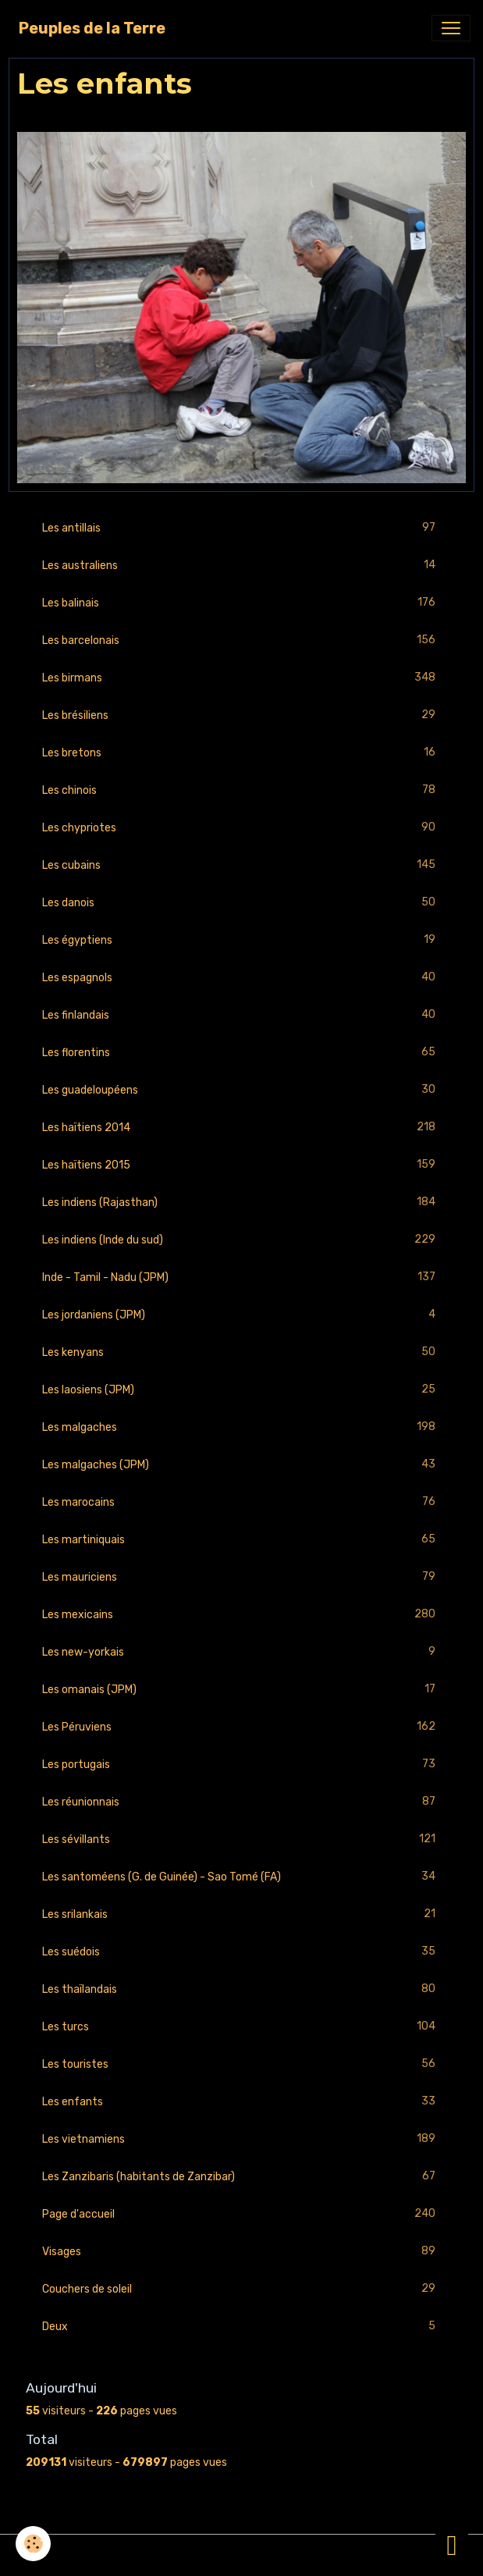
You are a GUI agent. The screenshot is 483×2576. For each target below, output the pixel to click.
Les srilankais (241, 1914)
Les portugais (241, 1765)
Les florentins (241, 1053)
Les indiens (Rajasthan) (241, 1203)
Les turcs (241, 2027)
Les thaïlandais (241, 1989)
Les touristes (241, 2064)
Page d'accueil (241, 2214)
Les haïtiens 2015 (241, 1165)
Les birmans (241, 678)
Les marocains (241, 1502)
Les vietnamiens (241, 2139)
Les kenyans (241, 1352)
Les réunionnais (241, 1802)
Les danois (241, 903)
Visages (241, 2252)
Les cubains (241, 865)
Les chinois (241, 790)
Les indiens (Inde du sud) (241, 1240)
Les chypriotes (241, 828)
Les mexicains (241, 1615)
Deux (241, 2327)
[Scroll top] (451, 2544)
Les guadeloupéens (241, 1090)
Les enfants (241, 2102)
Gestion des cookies (241, 2555)
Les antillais (241, 528)
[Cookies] (33, 2543)
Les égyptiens (241, 940)
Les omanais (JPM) (241, 1690)
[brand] (92, 28)
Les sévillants (241, 1839)
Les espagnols (241, 978)
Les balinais (241, 603)
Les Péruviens (241, 1727)
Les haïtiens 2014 (241, 1128)
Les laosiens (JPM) (241, 1390)
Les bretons (241, 753)
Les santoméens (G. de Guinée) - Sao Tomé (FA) (241, 1877)
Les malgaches (241, 1427)
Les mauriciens (241, 1577)
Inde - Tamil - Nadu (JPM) (241, 1277)
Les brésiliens (241, 715)
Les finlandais (241, 1015)
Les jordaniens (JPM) (241, 1315)
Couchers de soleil (241, 2289)
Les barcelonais (241, 640)
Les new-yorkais (241, 1652)
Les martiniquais (241, 1540)
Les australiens (241, 566)
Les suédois (241, 1952)
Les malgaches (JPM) (241, 1465)
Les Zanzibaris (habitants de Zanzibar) (241, 2177)
